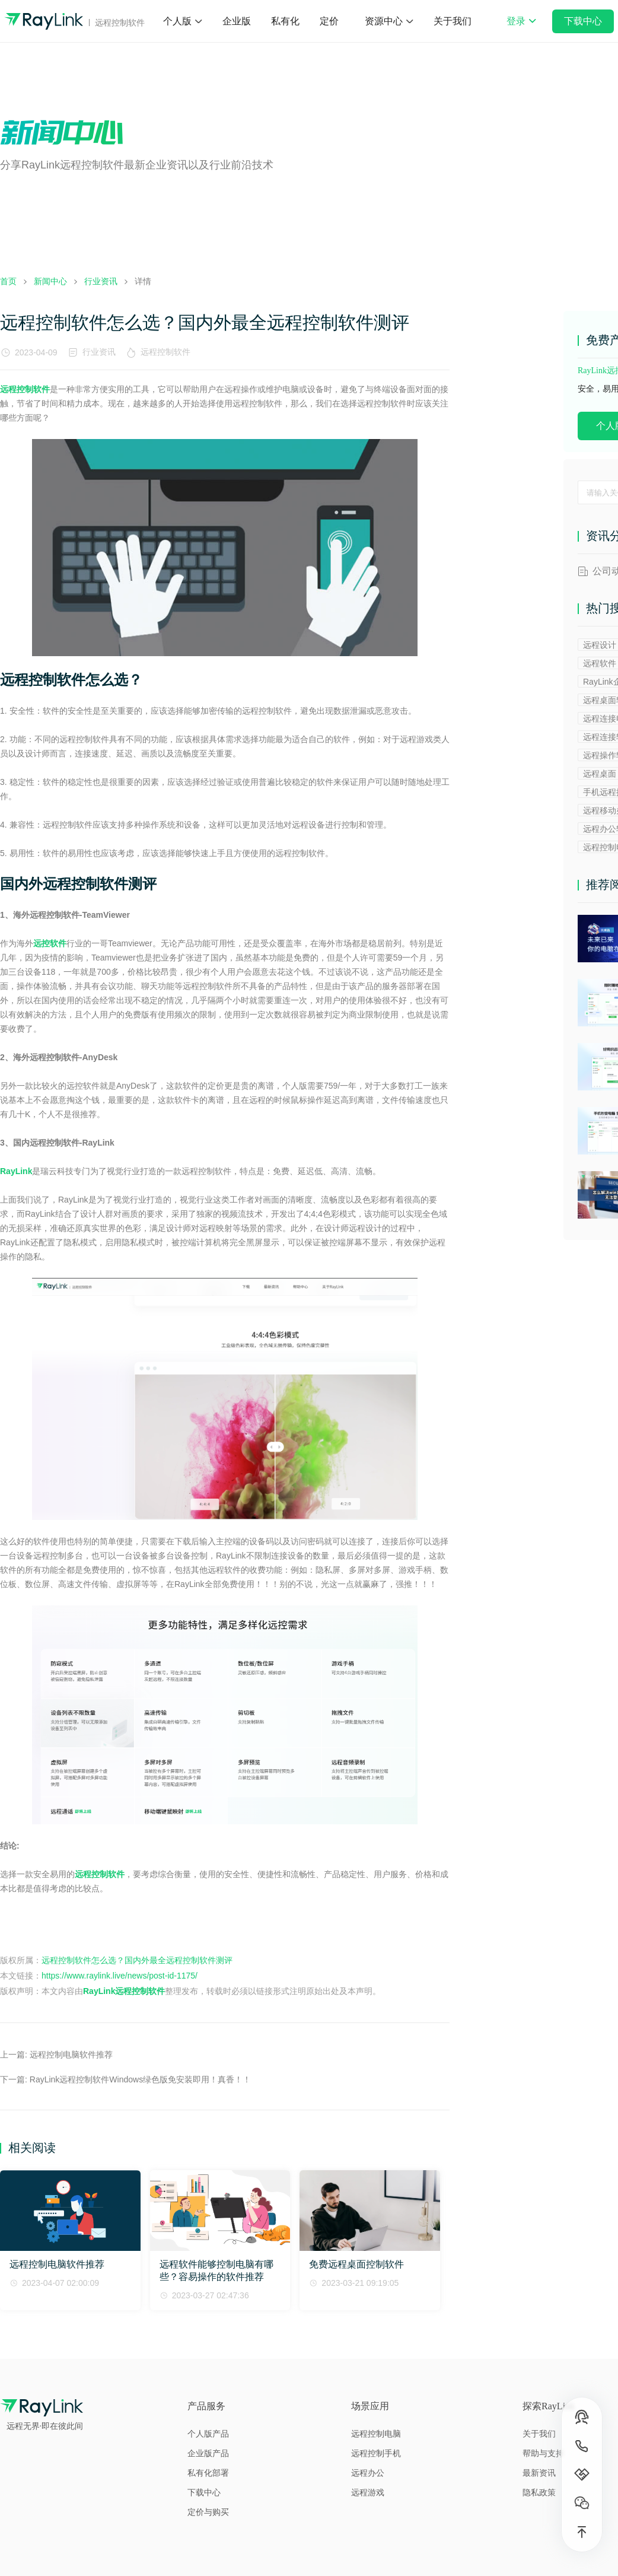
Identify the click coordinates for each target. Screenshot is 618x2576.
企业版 (236, 21)
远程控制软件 (168, 352)
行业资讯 (99, 352)
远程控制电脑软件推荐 (71, 2054)
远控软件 (49, 943)
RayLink (16, 1171)
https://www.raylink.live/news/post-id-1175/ (119, 1975)
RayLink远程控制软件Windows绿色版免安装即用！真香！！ (140, 2079)
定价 (329, 21)
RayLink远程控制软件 (124, 1991)
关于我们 (453, 21)
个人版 (177, 21)
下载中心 (583, 21)
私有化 (285, 21)
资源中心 (384, 21)
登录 (521, 29)
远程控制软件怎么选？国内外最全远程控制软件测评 (137, 1960)
